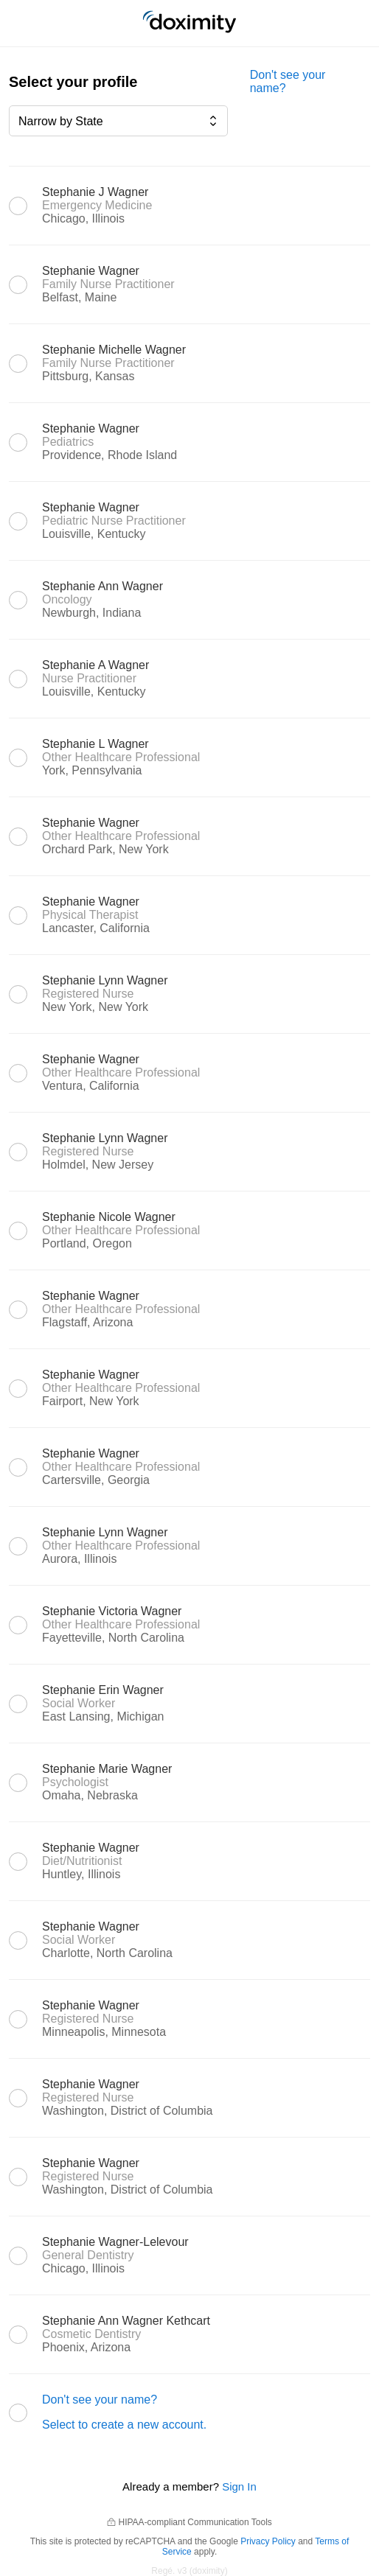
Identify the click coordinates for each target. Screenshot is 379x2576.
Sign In (239, 2486)
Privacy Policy (268, 2541)
